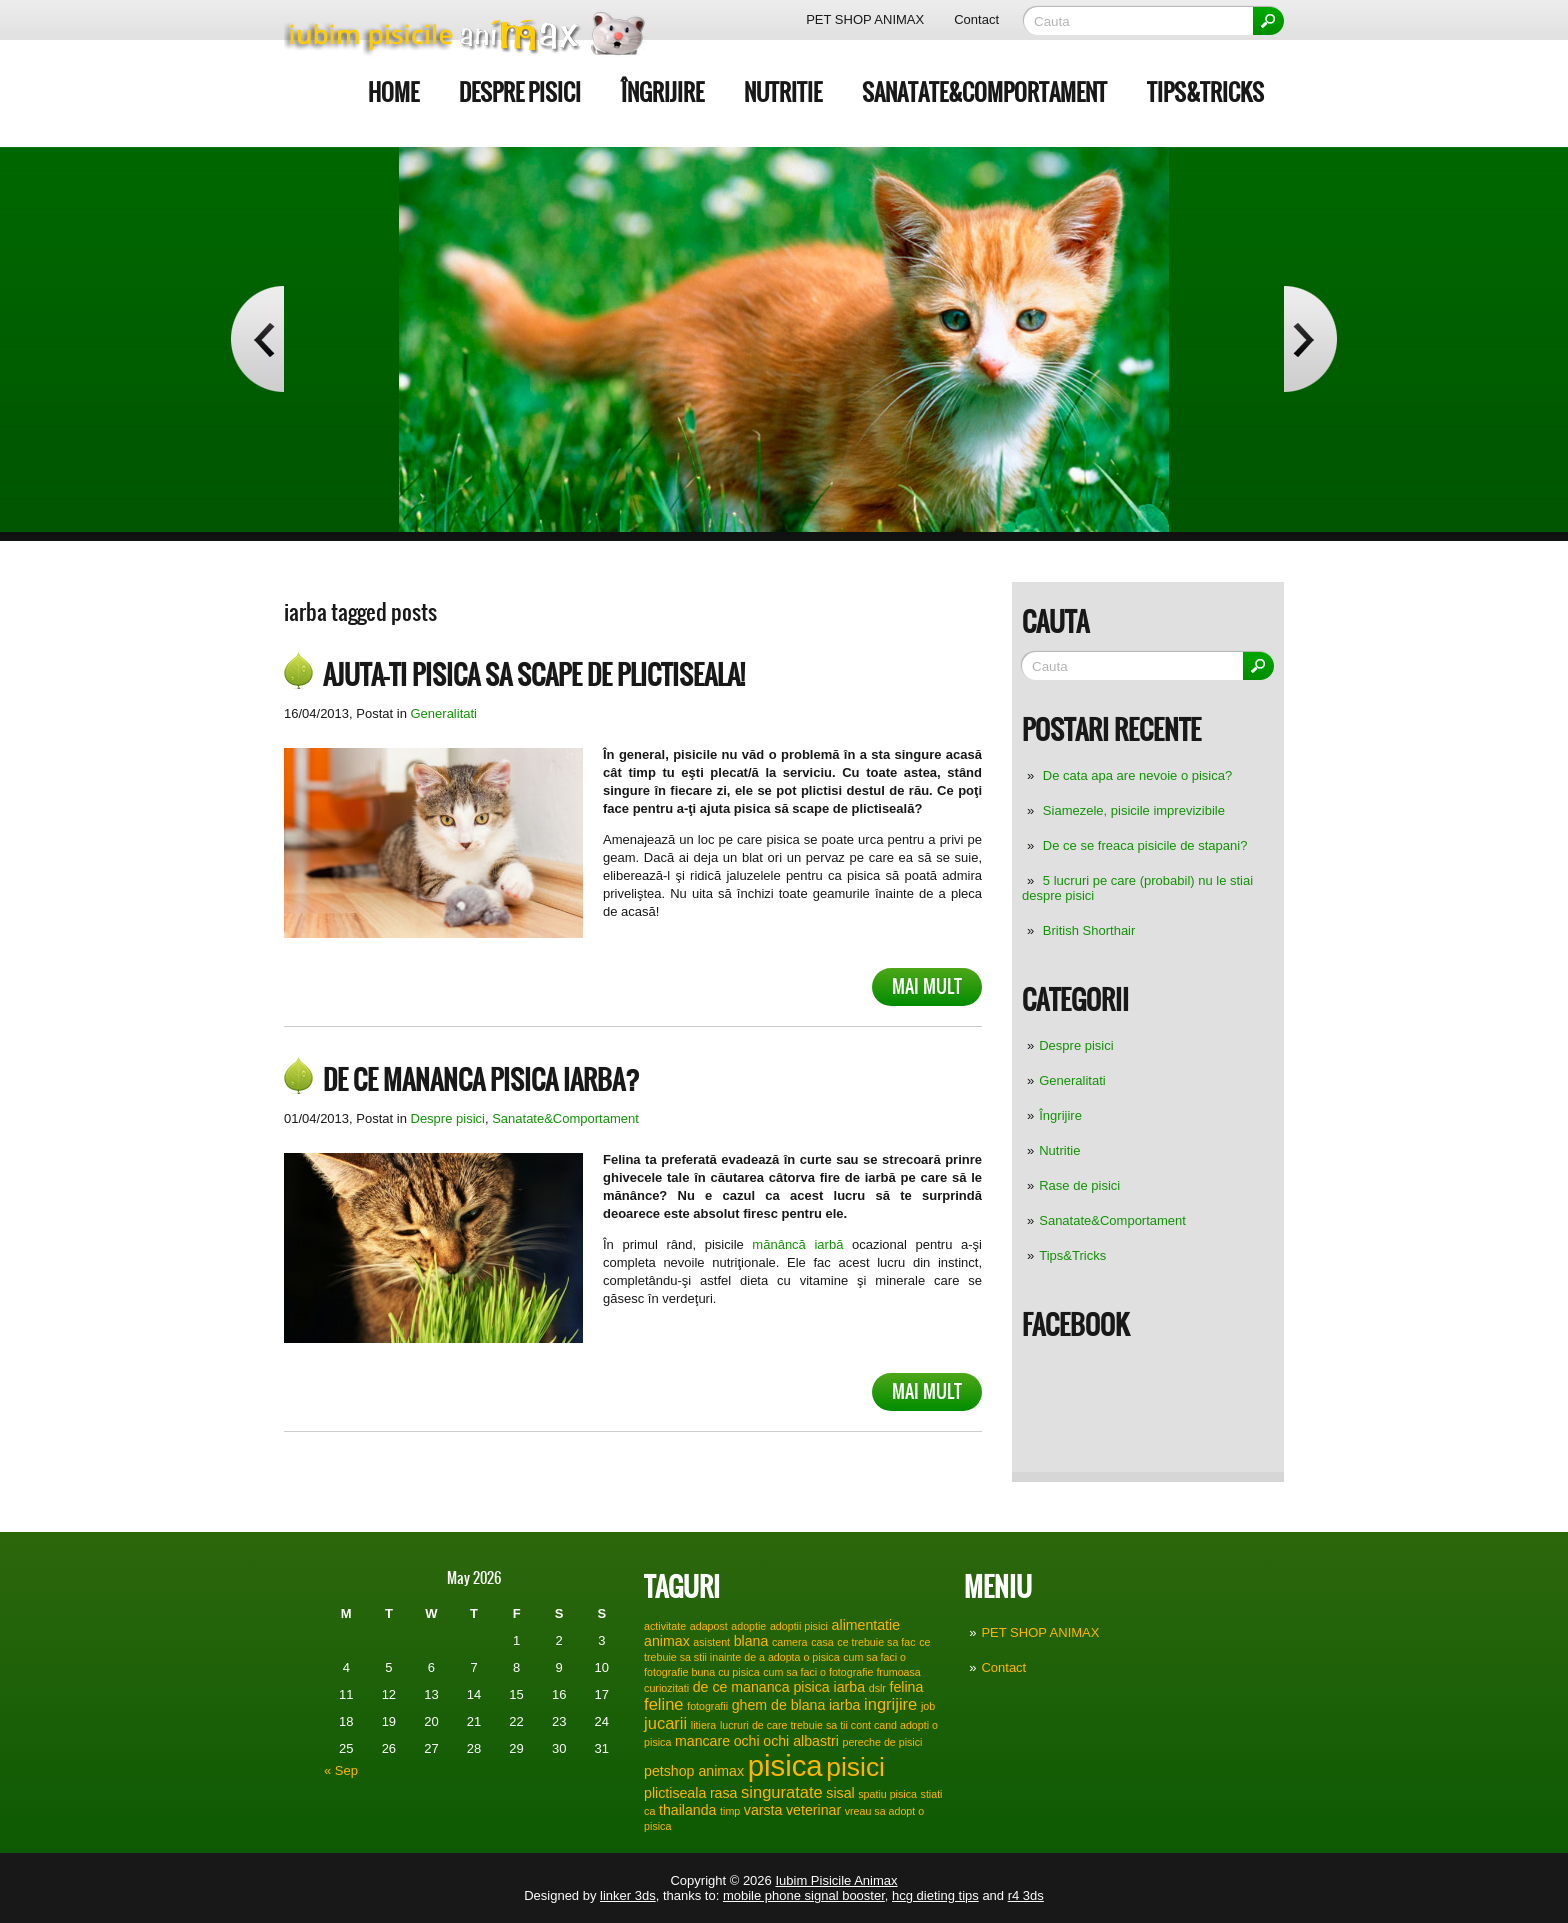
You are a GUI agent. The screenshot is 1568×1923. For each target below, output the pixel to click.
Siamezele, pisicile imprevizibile (1134, 810)
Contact (976, 19)
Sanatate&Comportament (984, 92)
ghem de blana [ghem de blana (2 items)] (779, 1705)
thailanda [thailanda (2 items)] (687, 1810)
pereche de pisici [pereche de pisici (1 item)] (882, 1742)
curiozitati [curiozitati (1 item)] (666, 1688)
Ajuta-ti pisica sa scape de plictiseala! (534, 675)
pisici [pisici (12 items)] (855, 1767)
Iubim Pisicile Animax (836, 1880)
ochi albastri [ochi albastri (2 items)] (801, 1741)
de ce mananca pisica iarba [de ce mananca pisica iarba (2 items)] (779, 1687)
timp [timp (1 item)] (730, 1811)
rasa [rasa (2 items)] (724, 1793)
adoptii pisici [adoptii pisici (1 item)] (799, 1626)
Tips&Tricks (1205, 92)
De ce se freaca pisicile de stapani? (1145, 845)
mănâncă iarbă (794, 1244)
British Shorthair (1089, 930)
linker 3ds (628, 1895)
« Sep (341, 1770)
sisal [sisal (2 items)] (840, 1793)
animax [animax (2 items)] (667, 1641)
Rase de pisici (1079, 1185)
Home (393, 92)
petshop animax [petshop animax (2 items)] (694, 1771)
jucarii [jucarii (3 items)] (665, 1723)
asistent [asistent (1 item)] (711, 1642)
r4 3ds (1026, 1895)
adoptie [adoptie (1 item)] (748, 1626)
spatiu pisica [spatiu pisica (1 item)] (887, 1794)
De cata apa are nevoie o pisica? (1137, 775)
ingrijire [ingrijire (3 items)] (890, 1704)
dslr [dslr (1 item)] (877, 1688)
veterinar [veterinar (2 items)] (813, 1810)
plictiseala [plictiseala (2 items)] (675, 1793)
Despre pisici (520, 92)
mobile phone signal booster (804, 1895)
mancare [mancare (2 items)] (702, 1741)
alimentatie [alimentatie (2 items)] (866, 1625)
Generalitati (1072, 1080)
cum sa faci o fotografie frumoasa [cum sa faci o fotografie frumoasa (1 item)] (842, 1672)
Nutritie (783, 92)
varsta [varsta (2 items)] (763, 1810)
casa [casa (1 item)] (822, 1642)
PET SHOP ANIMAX (865, 19)
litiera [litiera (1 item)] (703, 1725)
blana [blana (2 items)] (751, 1641)
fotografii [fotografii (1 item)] (707, 1706)
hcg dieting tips (935, 1895)
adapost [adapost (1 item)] (709, 1626)
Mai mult (927, 986)
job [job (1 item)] (928, 1706)
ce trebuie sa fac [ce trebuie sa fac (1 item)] (876, 1642)
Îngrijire (662, 92)
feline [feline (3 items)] (663, 1704)
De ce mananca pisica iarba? (481, 1080)
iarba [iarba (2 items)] (844, 1705)
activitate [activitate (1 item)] (665, 1626)
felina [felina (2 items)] (907, 1687)
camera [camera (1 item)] (790, 1642)
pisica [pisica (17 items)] (785, 1765)
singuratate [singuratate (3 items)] (782, 1792)
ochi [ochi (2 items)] (747, 1741)
